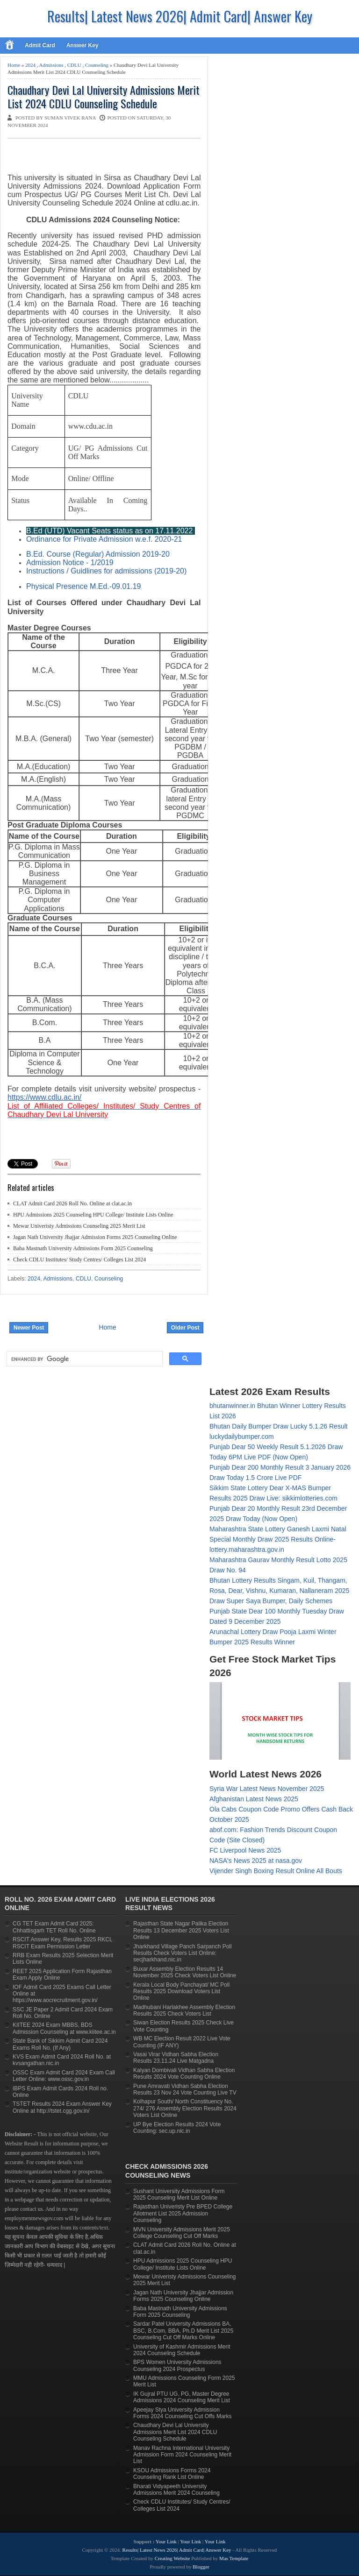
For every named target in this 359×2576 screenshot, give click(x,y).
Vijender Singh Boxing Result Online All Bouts (275, 1871)
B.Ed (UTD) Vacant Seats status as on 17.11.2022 (109, 531)
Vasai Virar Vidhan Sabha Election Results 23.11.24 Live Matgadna (175, 2057)
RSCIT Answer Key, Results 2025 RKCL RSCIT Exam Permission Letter (62, 1942)
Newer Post (29, 1327)
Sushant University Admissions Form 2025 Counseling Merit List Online (178, 2194)
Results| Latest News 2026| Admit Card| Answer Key (179, 16)
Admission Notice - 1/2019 (70, 562)
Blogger (201, 2566)
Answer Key (82, 45)
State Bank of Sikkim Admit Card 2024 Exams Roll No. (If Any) (60, 2044)
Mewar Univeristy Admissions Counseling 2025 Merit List (79, 1226)
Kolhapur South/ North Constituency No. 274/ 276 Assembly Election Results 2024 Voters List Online (185, 2108)
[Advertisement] (116, 157)
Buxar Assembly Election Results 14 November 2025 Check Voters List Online (184, 1972)
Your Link (166, 2541)
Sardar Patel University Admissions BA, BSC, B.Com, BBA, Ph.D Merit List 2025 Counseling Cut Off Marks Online (183, 2331)
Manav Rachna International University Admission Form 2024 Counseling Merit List (182, 2455)
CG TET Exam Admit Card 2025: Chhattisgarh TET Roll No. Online (54, 1926)
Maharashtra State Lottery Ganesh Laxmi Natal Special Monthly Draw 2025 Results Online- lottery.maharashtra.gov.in (277, 1539)
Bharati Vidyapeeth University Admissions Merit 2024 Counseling (176, 2489)
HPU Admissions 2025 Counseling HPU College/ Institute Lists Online (93, 1214)
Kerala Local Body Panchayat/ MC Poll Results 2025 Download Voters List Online (181, 1992)
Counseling (96, 65)
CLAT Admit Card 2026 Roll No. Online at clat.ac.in (72, 1203)
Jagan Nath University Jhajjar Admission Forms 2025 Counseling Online (95, 1237)
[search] (83, 1359)
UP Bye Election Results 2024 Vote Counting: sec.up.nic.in (177, 2127)
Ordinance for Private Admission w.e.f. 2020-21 (104, 539)
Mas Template (233, 2558)
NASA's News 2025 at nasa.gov (255, 1860)
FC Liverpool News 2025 (245, 1850)
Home (13, 65)
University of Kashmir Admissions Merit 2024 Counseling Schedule (181, 2350)
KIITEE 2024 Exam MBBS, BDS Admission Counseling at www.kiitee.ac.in (64, 2028)
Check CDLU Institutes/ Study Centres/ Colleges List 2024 (79, 1259)
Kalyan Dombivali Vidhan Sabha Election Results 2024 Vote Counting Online (184, 2073)
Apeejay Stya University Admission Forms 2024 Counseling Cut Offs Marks (182, 2413)
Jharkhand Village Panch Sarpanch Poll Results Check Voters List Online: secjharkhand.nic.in (182, 1953)
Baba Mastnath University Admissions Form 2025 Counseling (83, 1248)
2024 (30, 65)
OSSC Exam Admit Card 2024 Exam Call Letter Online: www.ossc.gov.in (64, 2075)
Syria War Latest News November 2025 (266, 1788)
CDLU (74, 65)
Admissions (51, 65)
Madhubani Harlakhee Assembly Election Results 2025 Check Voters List (184, 2010)
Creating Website (172, 2558)
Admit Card (40, 45)
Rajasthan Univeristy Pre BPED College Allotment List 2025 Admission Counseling (182, 2213)
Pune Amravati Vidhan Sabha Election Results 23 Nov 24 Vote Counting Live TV (185, 2089)
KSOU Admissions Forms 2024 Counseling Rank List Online (171, 2473)
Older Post (185, 1327)
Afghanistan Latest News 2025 (253, 1799)
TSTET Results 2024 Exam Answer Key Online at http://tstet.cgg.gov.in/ (62, 2107)
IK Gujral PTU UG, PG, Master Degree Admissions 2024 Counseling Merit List (181, 2397)
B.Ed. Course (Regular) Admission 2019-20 (98, 554)
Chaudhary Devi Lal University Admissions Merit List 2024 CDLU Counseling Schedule (103, 96)
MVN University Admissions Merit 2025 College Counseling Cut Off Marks (181, 2232)
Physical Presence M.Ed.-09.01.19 (83, 586)
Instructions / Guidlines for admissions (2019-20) (106, 571)
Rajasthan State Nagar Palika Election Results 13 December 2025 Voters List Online (181, 1930)
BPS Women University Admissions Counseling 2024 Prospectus (177, 2365)
